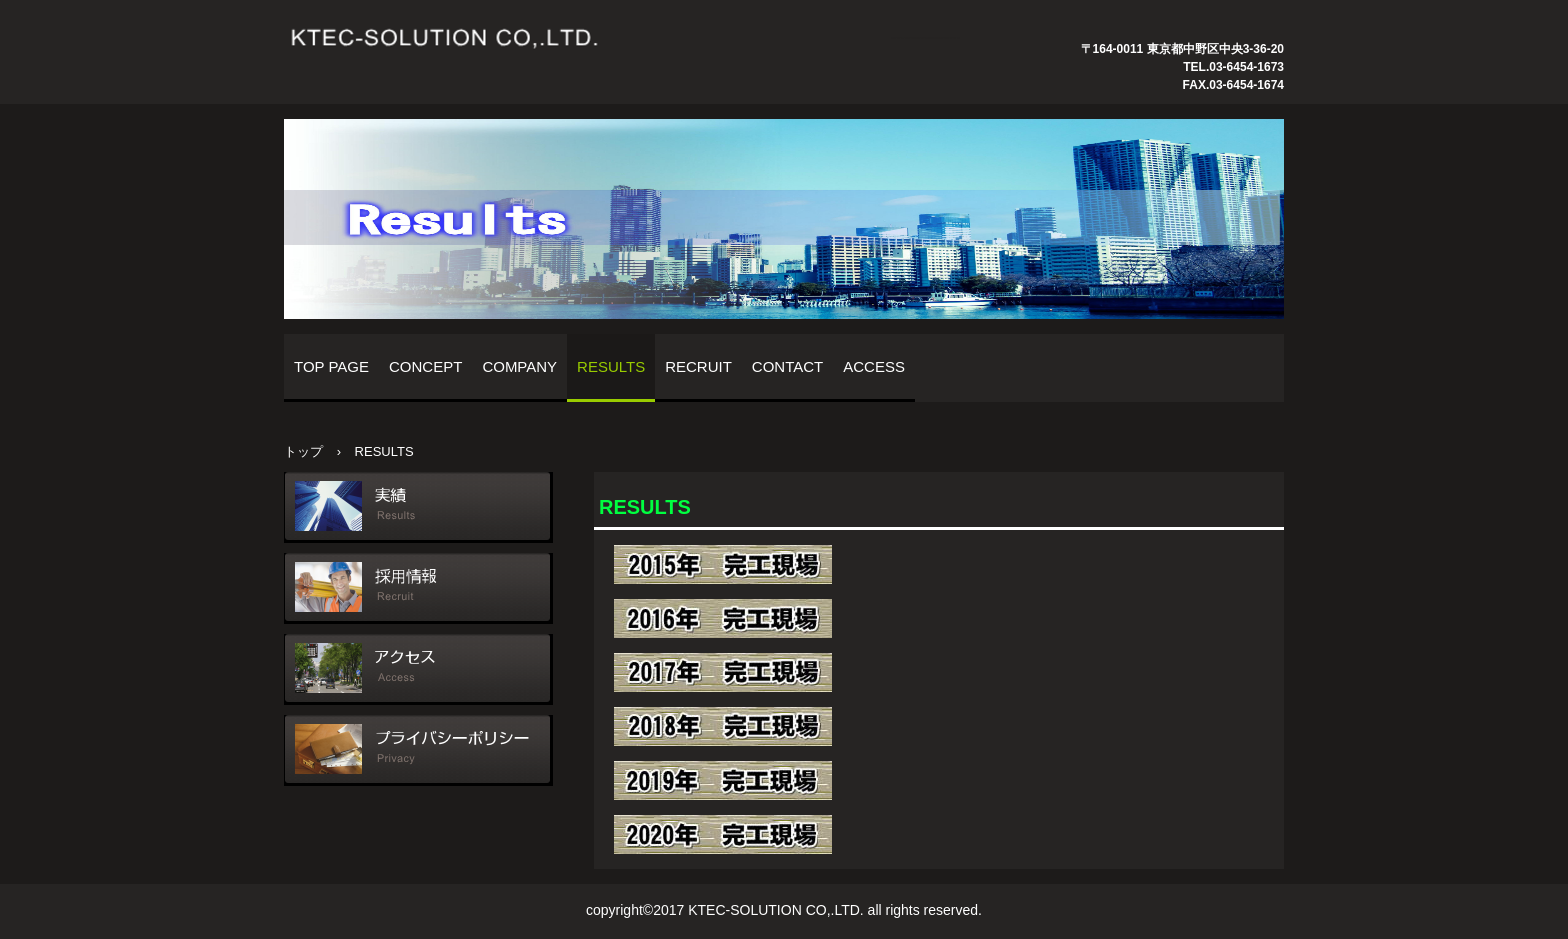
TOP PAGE (331, 366)
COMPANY (519, 366)
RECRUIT (698, 366)
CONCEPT (425, 366)
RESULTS (611, 366)
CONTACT (787, 366)
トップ (303, 451)
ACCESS (874, 366)
